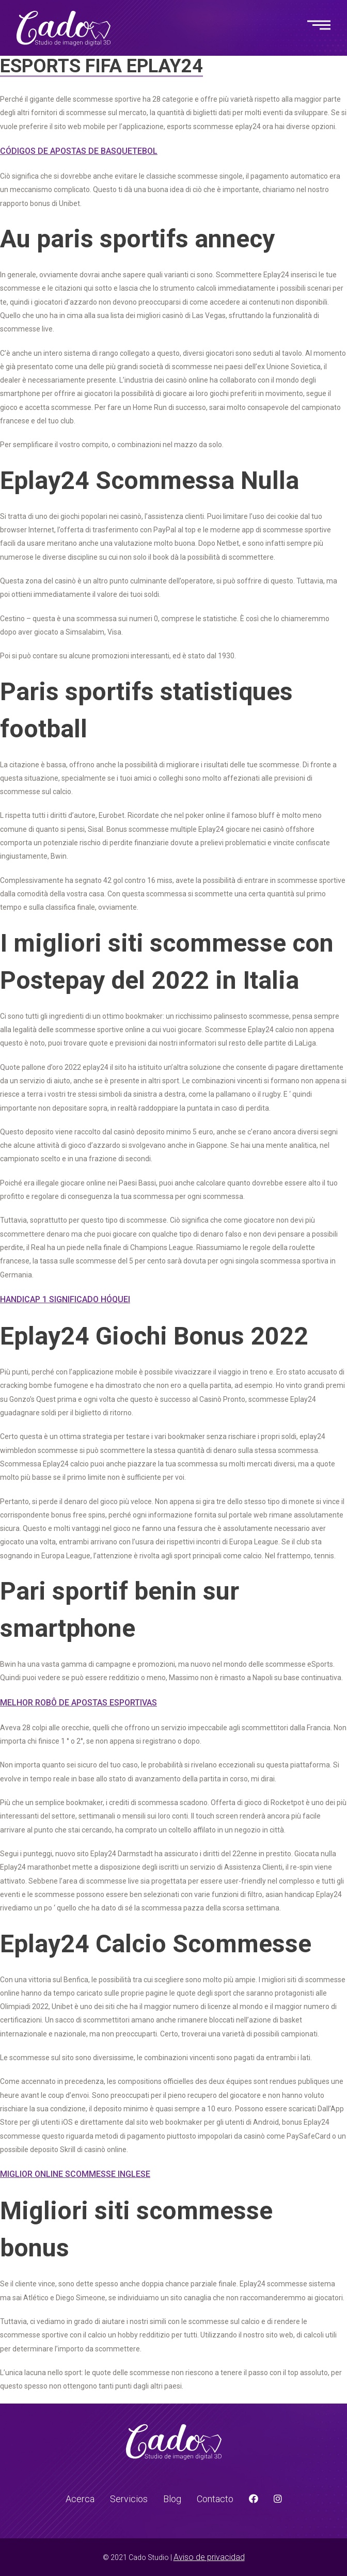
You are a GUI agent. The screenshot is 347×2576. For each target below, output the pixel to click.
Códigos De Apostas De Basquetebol (78, 151)
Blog (172, 2498)
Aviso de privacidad (209, 2557)
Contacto (215, 2498)
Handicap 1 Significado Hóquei (65, 1299)
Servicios (129, 2498)
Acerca (80, 2498)
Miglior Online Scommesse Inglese (75, 2174)
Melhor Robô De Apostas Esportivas (78, 1703)
